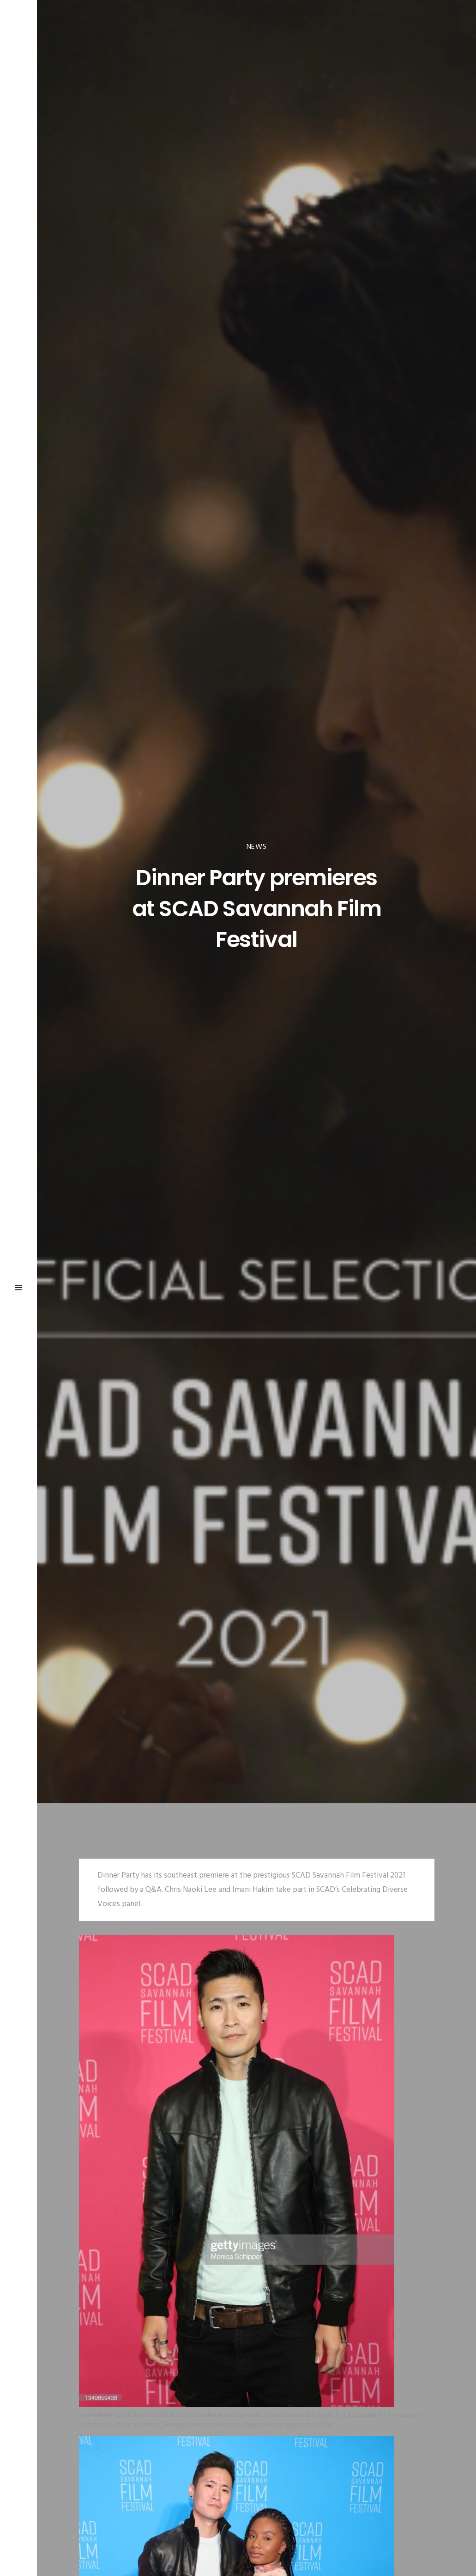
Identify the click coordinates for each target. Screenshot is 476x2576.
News (257, 847)
